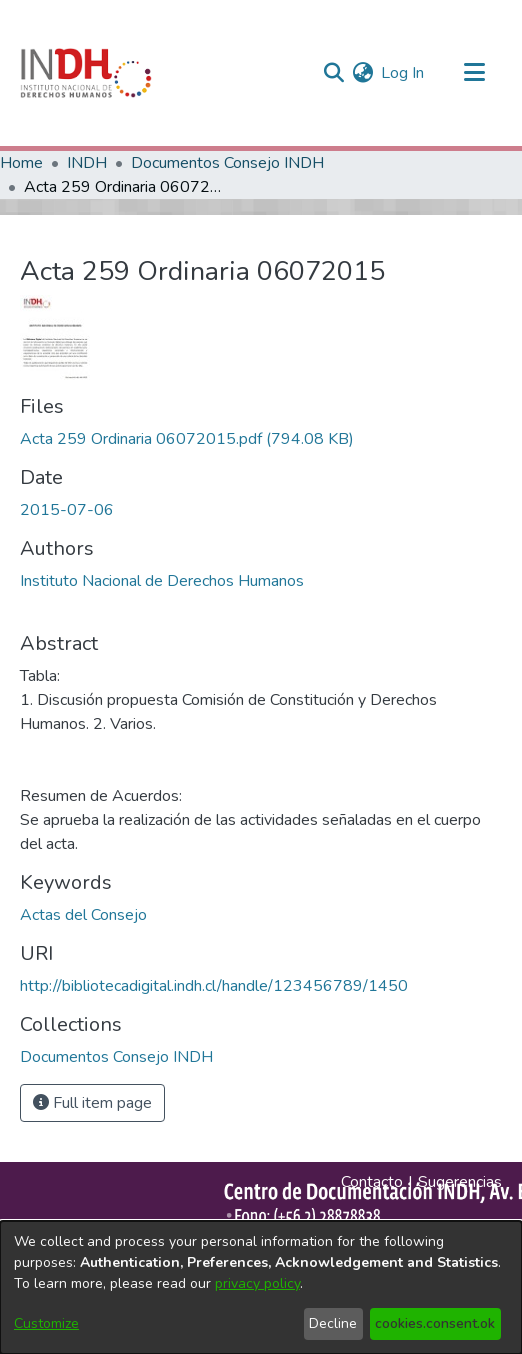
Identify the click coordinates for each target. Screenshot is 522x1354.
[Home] (86, 73)
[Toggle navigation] (474, 73)
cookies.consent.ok (435, 1323)
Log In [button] (403, 73)
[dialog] (261, 1287)
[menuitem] (362, 73)
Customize (46, 1323)
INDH (87, 163)
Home (21, 163)
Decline (333, 1323)
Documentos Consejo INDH (227, 163)
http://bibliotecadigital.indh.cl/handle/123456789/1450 (214, 986)
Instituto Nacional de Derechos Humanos (162, 581)
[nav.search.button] (333, 73)
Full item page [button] (92, 1103)
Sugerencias (460, 1182)
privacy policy (257, 1283)
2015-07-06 (67, 510)
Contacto (372, 1182)
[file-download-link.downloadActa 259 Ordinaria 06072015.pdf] (187, 439)
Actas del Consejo (83, 915)
